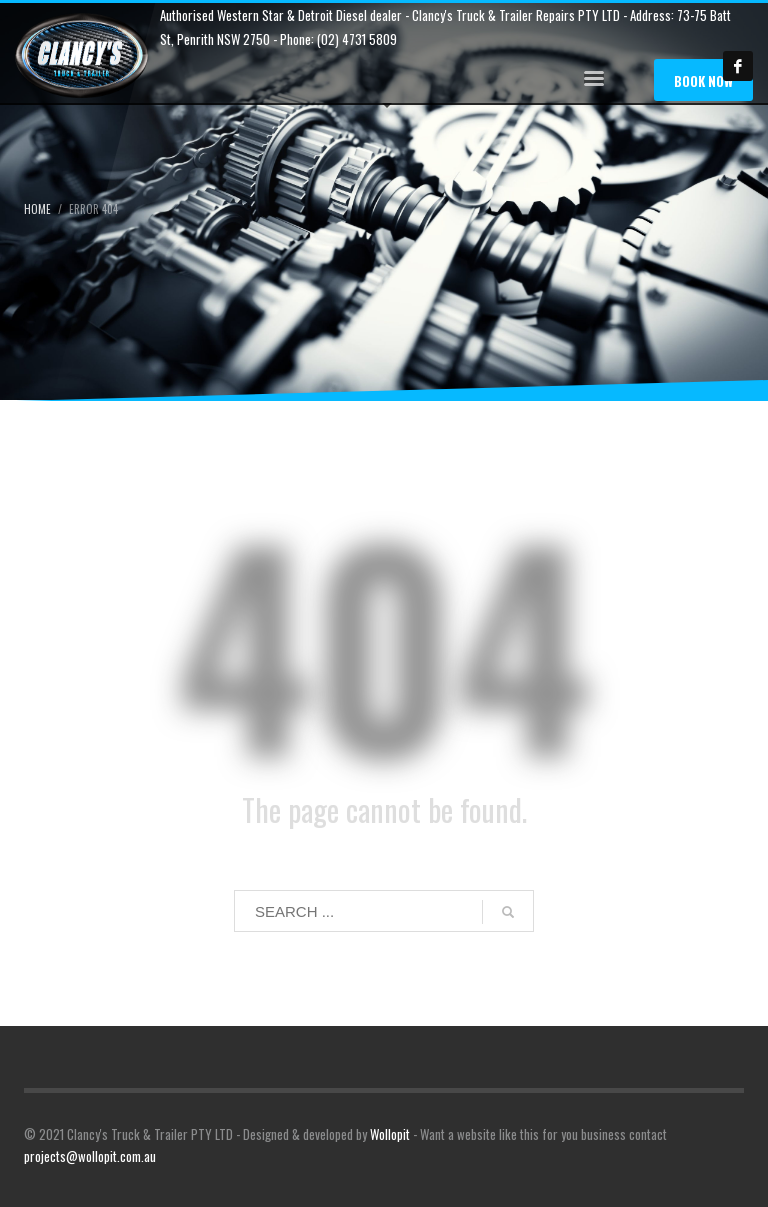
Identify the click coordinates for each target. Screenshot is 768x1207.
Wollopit (390, 1134)
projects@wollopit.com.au (90, 1156)
